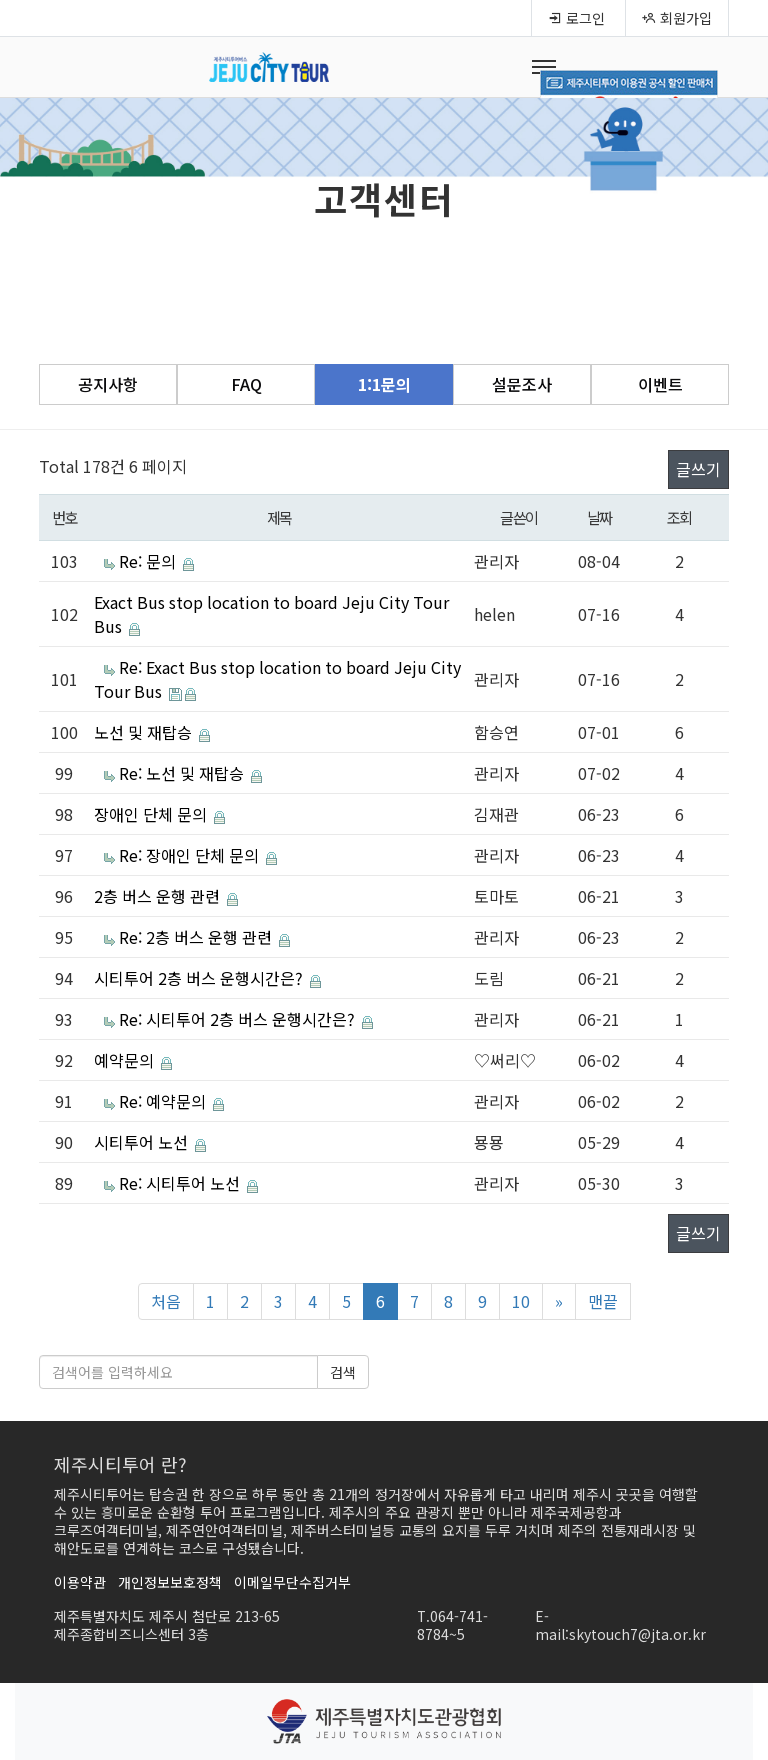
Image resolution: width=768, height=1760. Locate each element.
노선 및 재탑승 (145, 732)
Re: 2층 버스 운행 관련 (197, 937)
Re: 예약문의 (164, 1101)
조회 (679, 517)
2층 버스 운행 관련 (159, 896)
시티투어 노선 (143, 1142)
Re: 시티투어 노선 (181, 1183)
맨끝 (603, 1301)
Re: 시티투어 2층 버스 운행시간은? (239, 1019)
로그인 (576, 18)
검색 (343, 1372)
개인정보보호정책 (170, 1582)
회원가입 (677, 18)
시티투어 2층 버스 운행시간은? (200, 978)
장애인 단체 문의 (152, 814)
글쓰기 (698, 469)
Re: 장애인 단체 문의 (191, 855)
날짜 (599, 517)
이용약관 (80, 1582)
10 (521, 1301)
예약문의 (126, 1060)
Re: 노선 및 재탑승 (183, 773)
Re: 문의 (149, 561)
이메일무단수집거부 (292, 1582)
